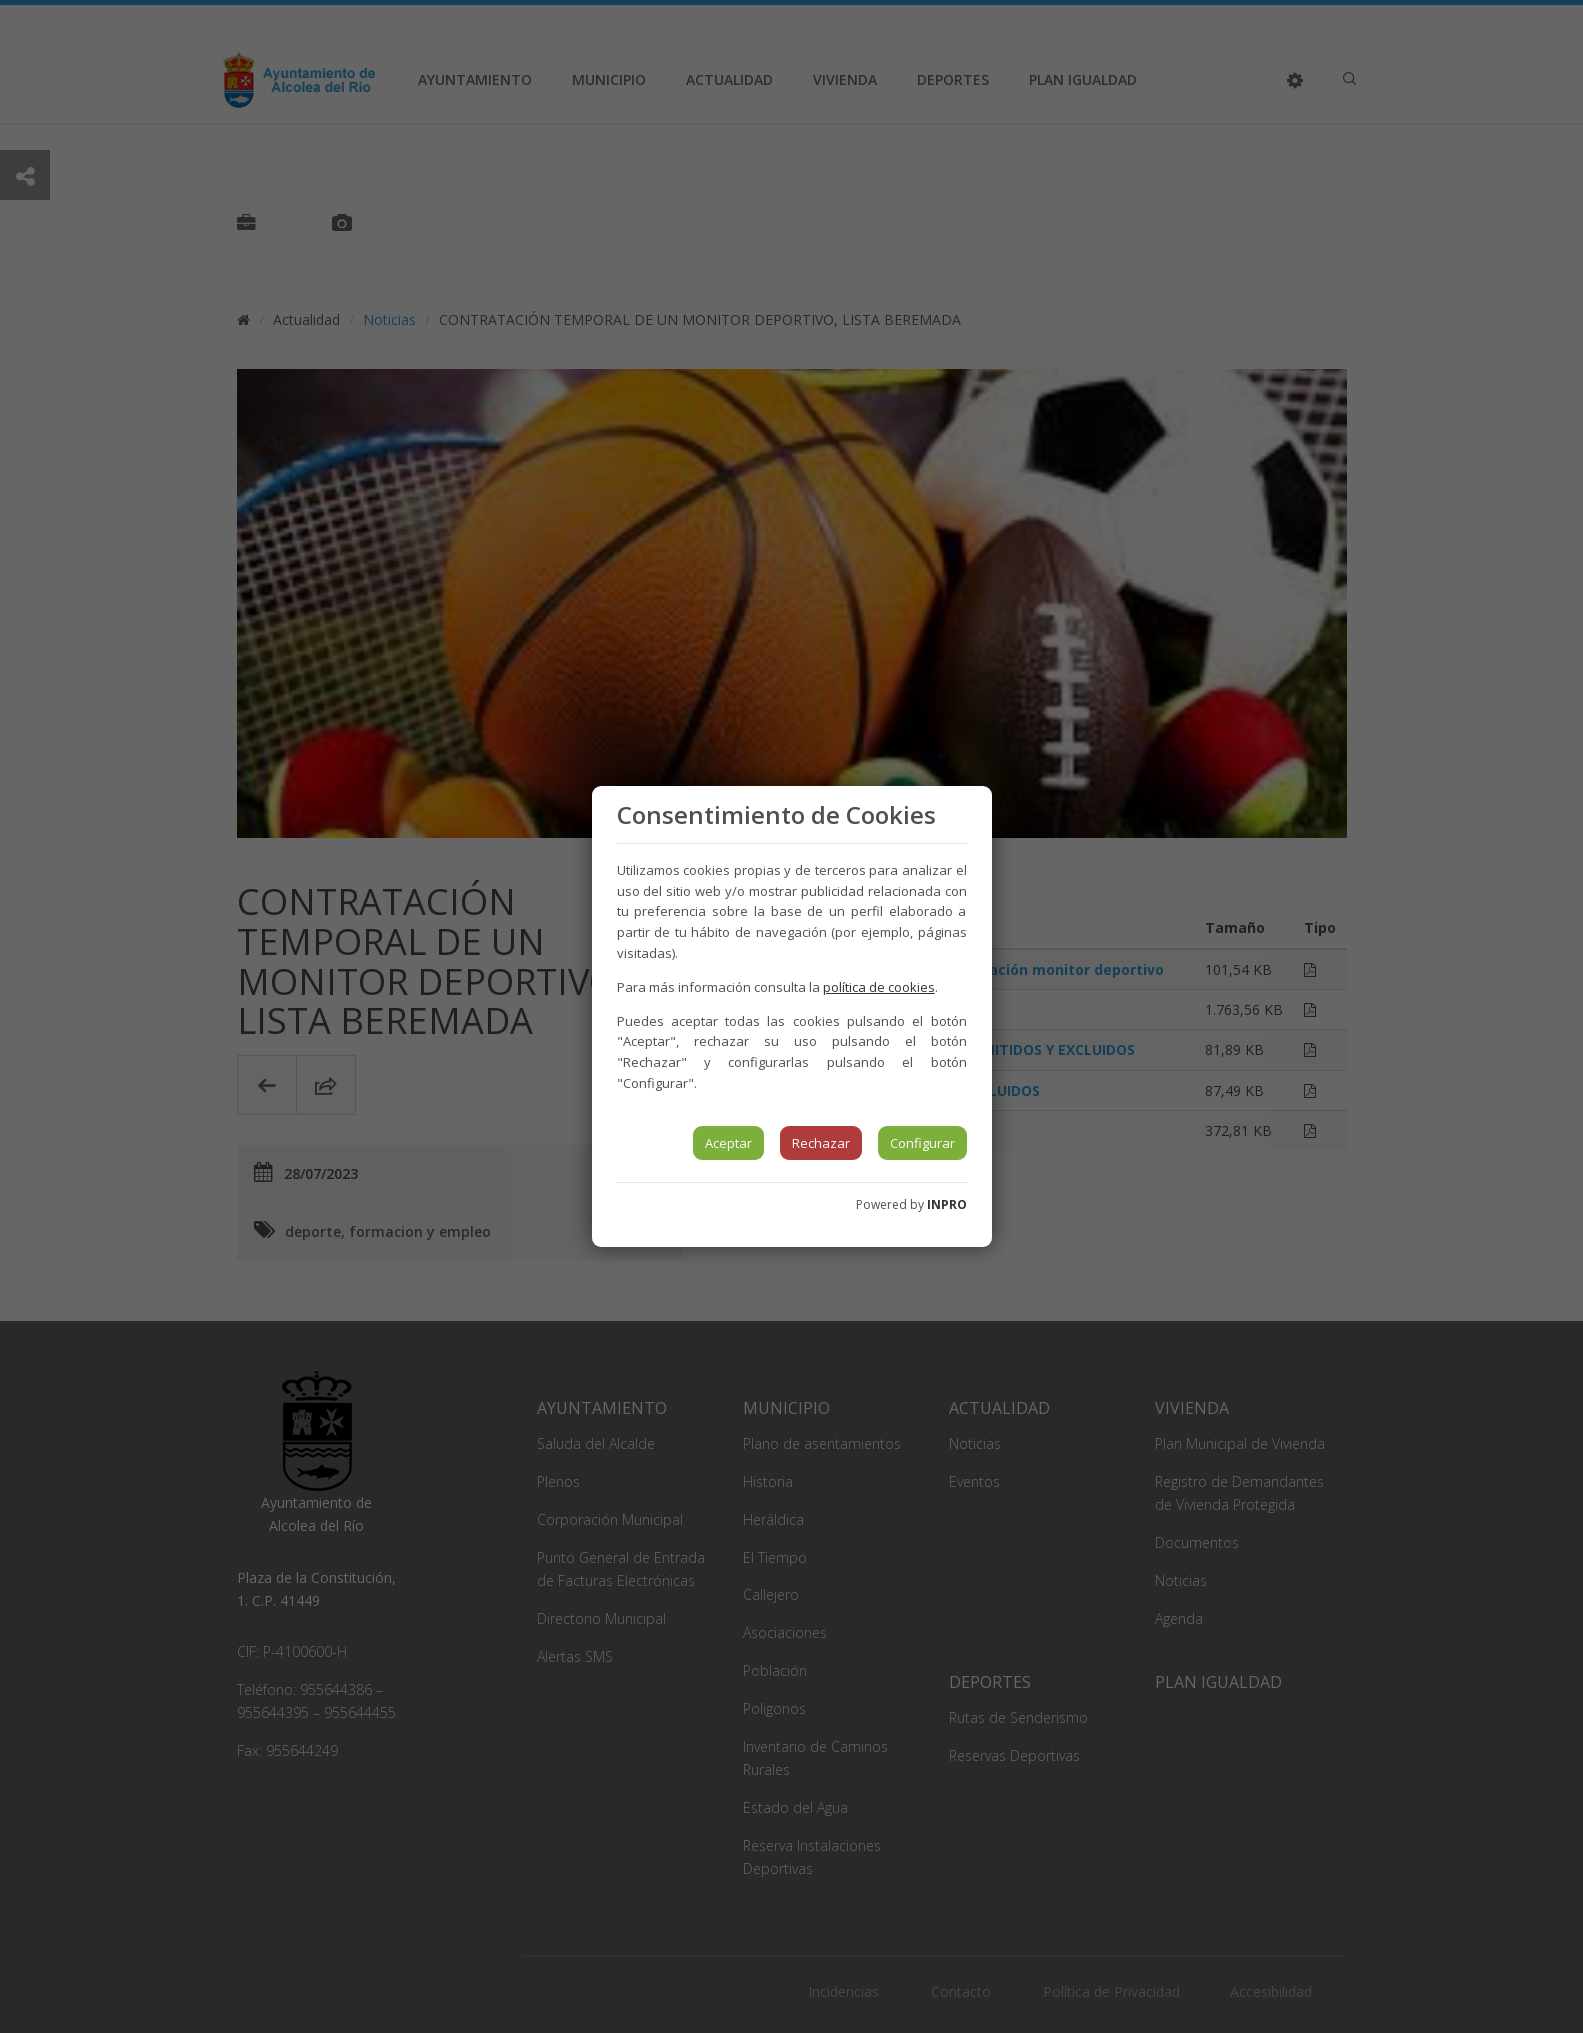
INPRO (947, 1204)
